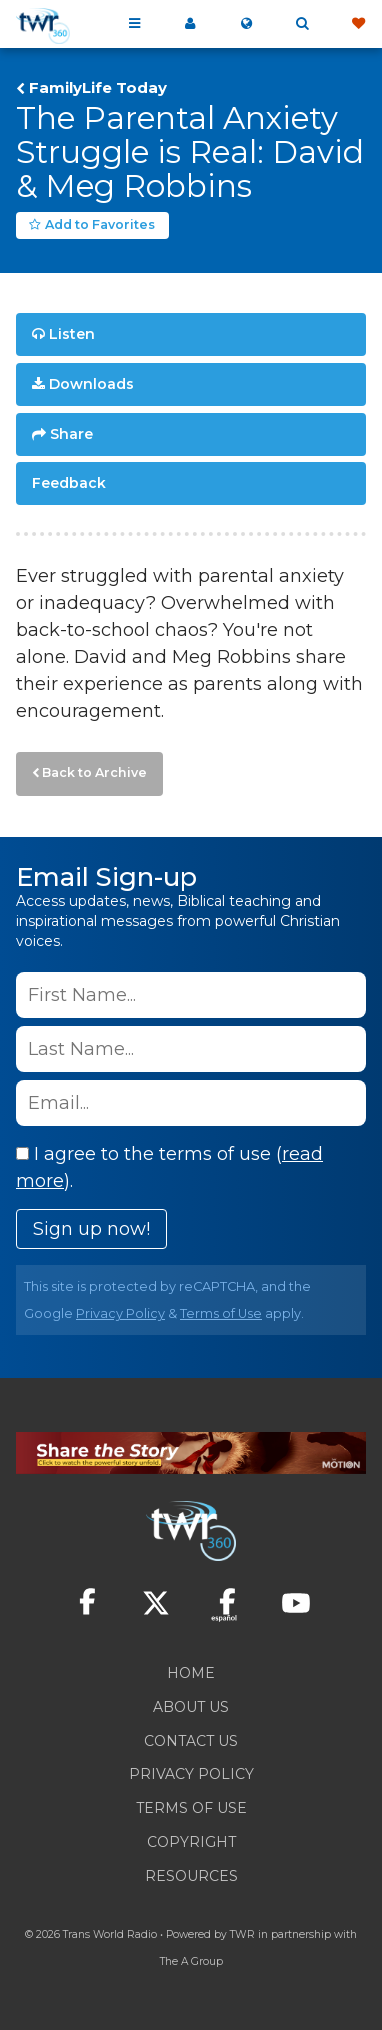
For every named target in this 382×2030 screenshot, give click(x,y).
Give (358, 24)
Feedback (69, 483)
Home (191, 1673)
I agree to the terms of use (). (169, 1167)
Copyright (191, 1842)
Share (71, 434)
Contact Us (191, 1741)
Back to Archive (94, 772)
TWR (242, 1934)
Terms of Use (221, 1313)
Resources (191, 1876)
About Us (191, 1707)
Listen (72, 334)
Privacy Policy (120, 1313)
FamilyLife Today (98, 88)
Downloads (91, 384)
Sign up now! (91, 1229)
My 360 (190, 24)
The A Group (191, 1961)
